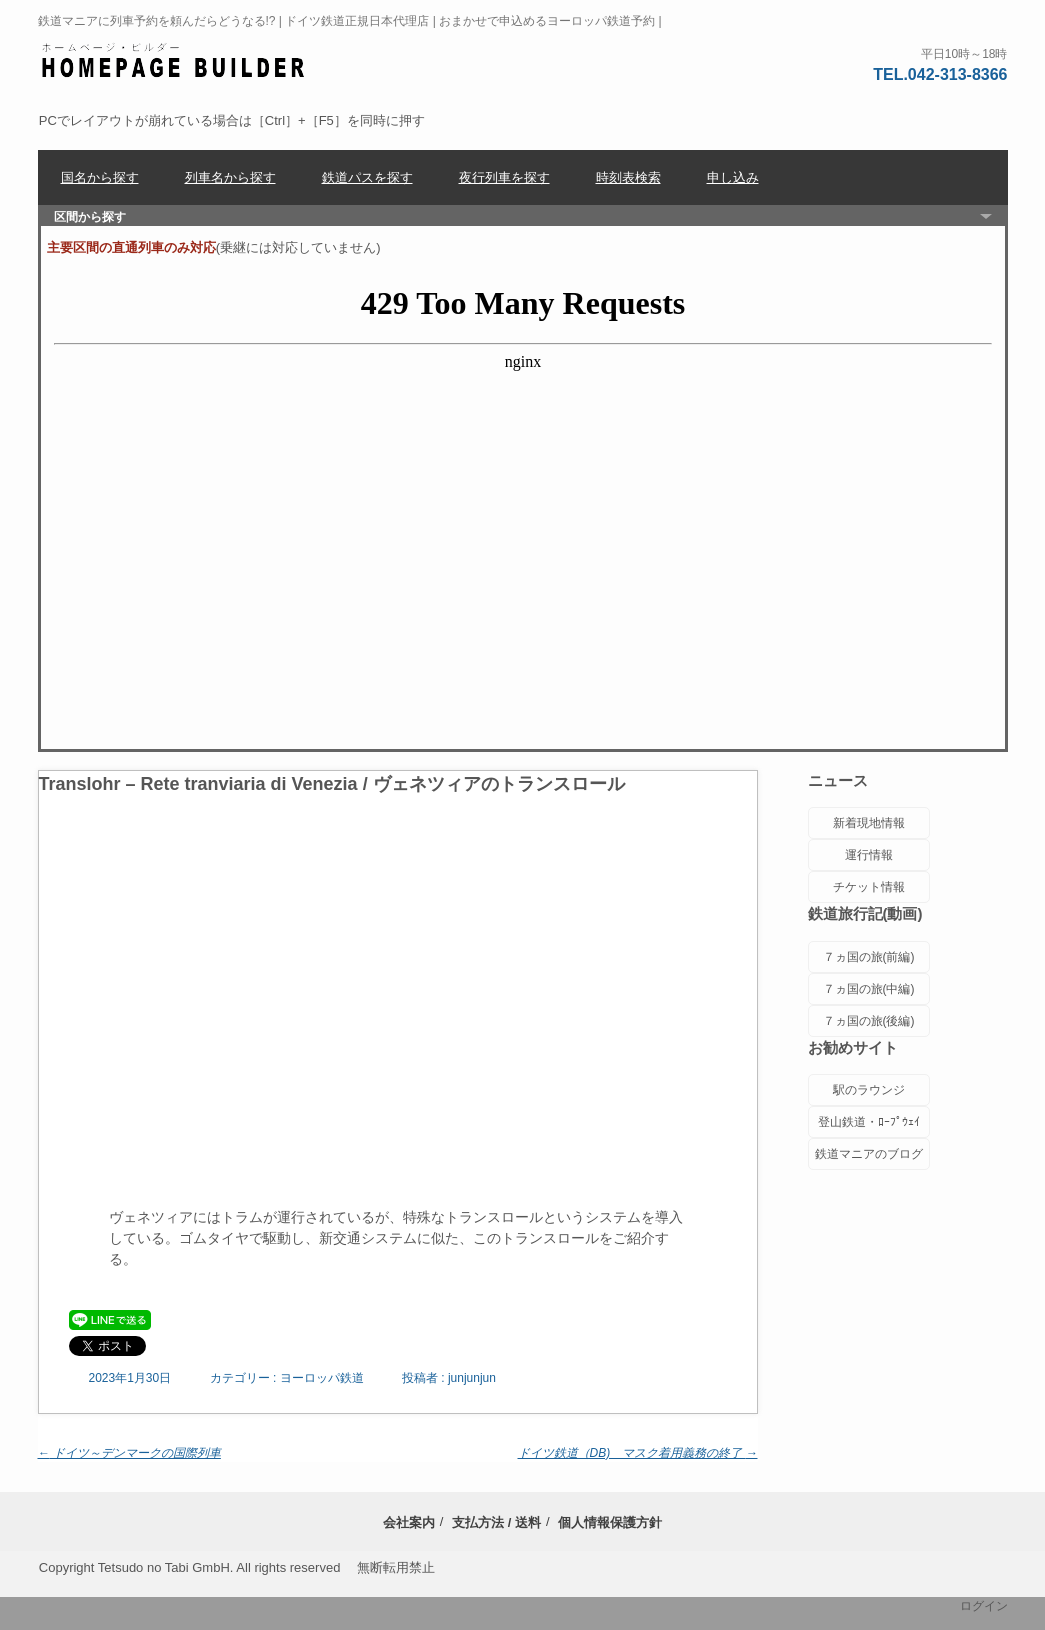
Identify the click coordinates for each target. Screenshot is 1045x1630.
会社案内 (409, 1522)
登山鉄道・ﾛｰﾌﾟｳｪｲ (869, 1122)
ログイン (984, 1606)
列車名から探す (230, 177)
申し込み (733, 177)
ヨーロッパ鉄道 (322, 1378)
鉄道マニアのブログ (869, 1154)
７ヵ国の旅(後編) (869, 1021)
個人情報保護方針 (610, 1522)
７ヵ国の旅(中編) (869, 989)
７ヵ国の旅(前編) (869, 957)
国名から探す (100, 177)
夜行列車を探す (504, 177)
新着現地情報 (869, 823)
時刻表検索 (628, 177)
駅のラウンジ (869, 1090)
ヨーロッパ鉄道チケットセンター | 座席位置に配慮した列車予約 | (173, 61)
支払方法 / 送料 (496, 1522)
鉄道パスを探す (367, 177)
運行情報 (869, 855)
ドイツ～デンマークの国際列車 (129, 1453)
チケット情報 (869, 887)
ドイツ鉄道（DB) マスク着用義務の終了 (638, 1453)
